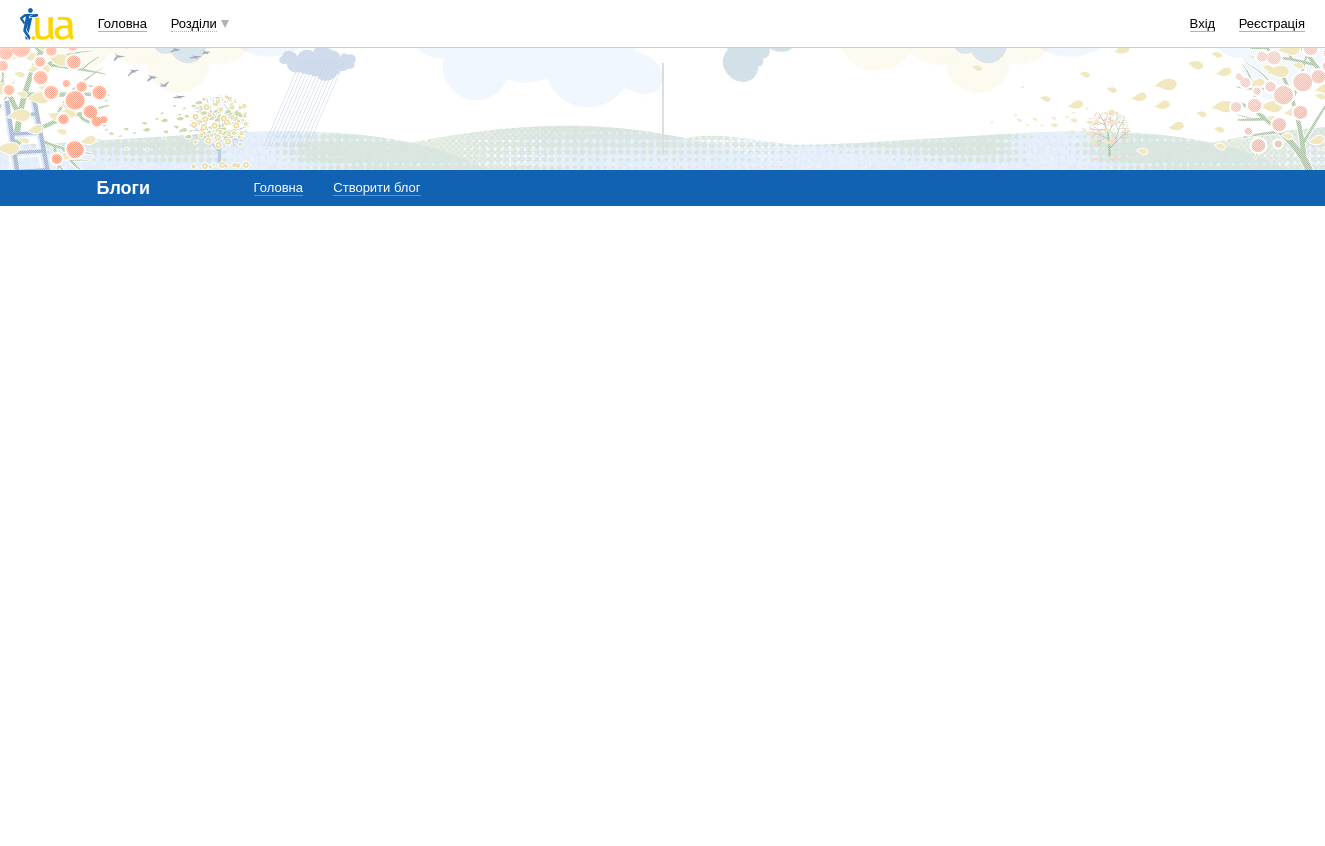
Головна (122, 23)
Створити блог (376, 187)
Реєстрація (1272, 23)
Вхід (1203, 23)
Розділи (194, 23)
